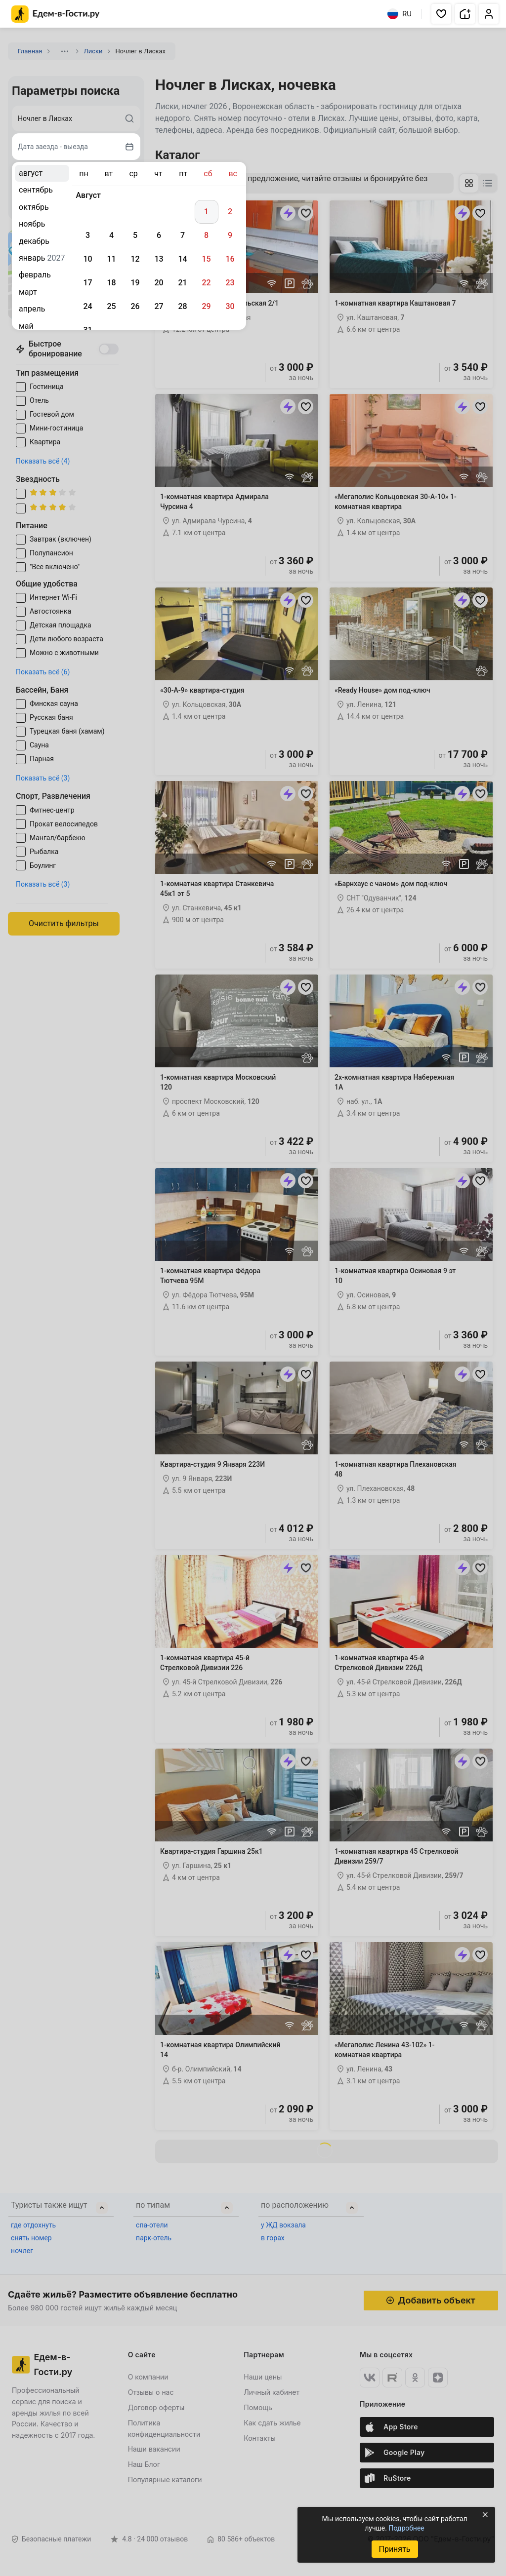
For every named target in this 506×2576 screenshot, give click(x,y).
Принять (394, 2549)
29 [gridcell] (206, 306)
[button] (441, 14)
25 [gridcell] (111, 306)
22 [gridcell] (206, 282)
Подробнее (406, 2528)
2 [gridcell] (230, 211)
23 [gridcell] (229, 282)
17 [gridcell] (87, 282)
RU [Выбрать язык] (399, 13)
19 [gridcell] (134, 282)
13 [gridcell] (158, 259)
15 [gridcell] (206, 259)
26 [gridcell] (134, 306)
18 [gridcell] (111, 282)
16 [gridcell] (229, 259)
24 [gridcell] (87, 306)
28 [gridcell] (182, 306)
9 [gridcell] (230, 235)
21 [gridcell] (182, 282)
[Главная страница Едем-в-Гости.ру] (55, 14)
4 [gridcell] (111, 235)
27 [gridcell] (158, 306)
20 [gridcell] (158, 282)
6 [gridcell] (159, 235)
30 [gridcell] (229, 306)
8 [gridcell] (206, 235)
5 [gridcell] (135, 235)
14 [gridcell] (182, 259)
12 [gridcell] (134, 259)
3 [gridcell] (87, 235)
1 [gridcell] (206, 211)
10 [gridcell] (87, 259)
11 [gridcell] (111, 259)
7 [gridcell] (182, 235)
